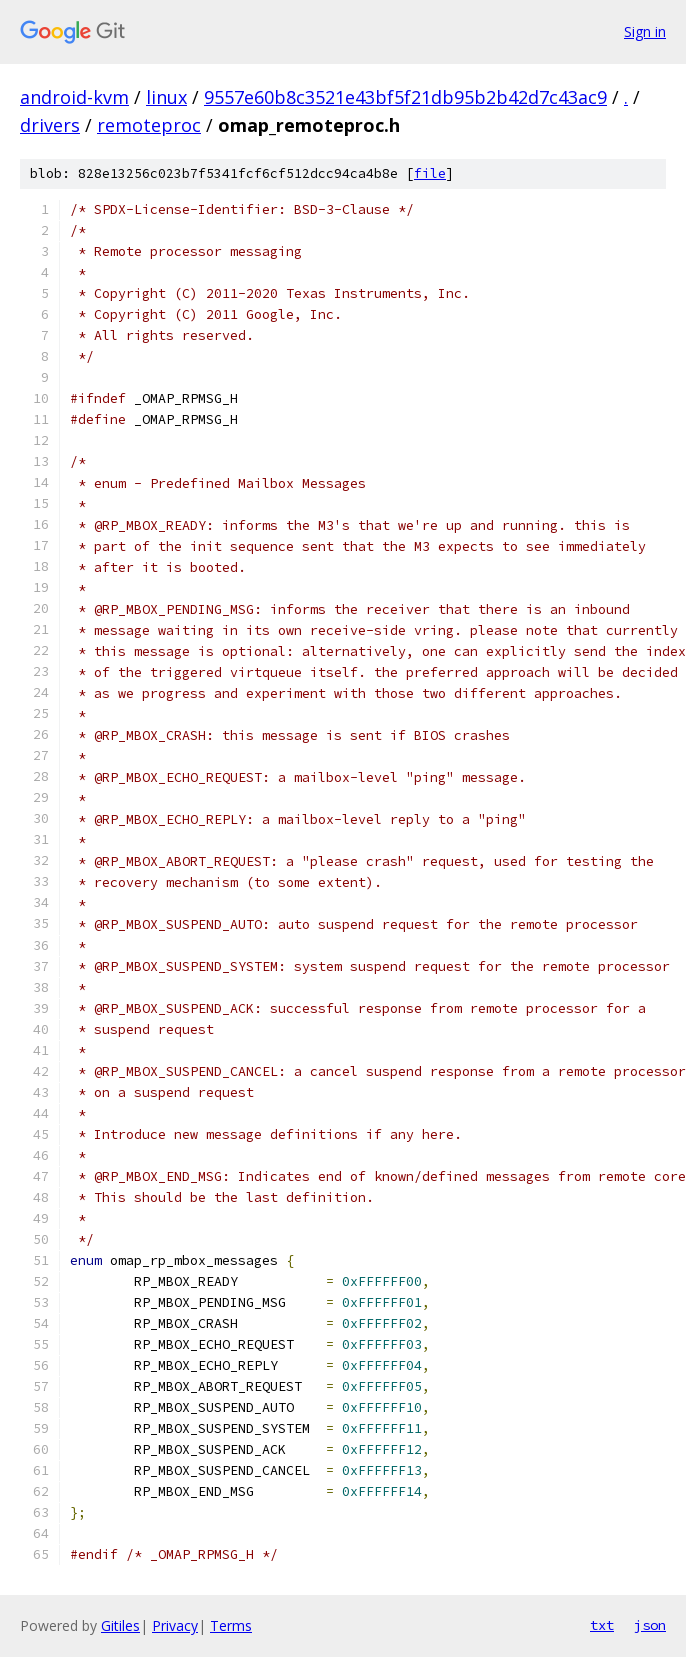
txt (602, 1625)
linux (166, 97)
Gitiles (120, 1625)
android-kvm (74, 97)
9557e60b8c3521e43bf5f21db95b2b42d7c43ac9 (405, 97)
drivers (50, 125)
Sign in (645, 31)
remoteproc (149, 125)
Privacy (175, 1625)
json (650, 1625)
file (430, 173)
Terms (231, 1625)
